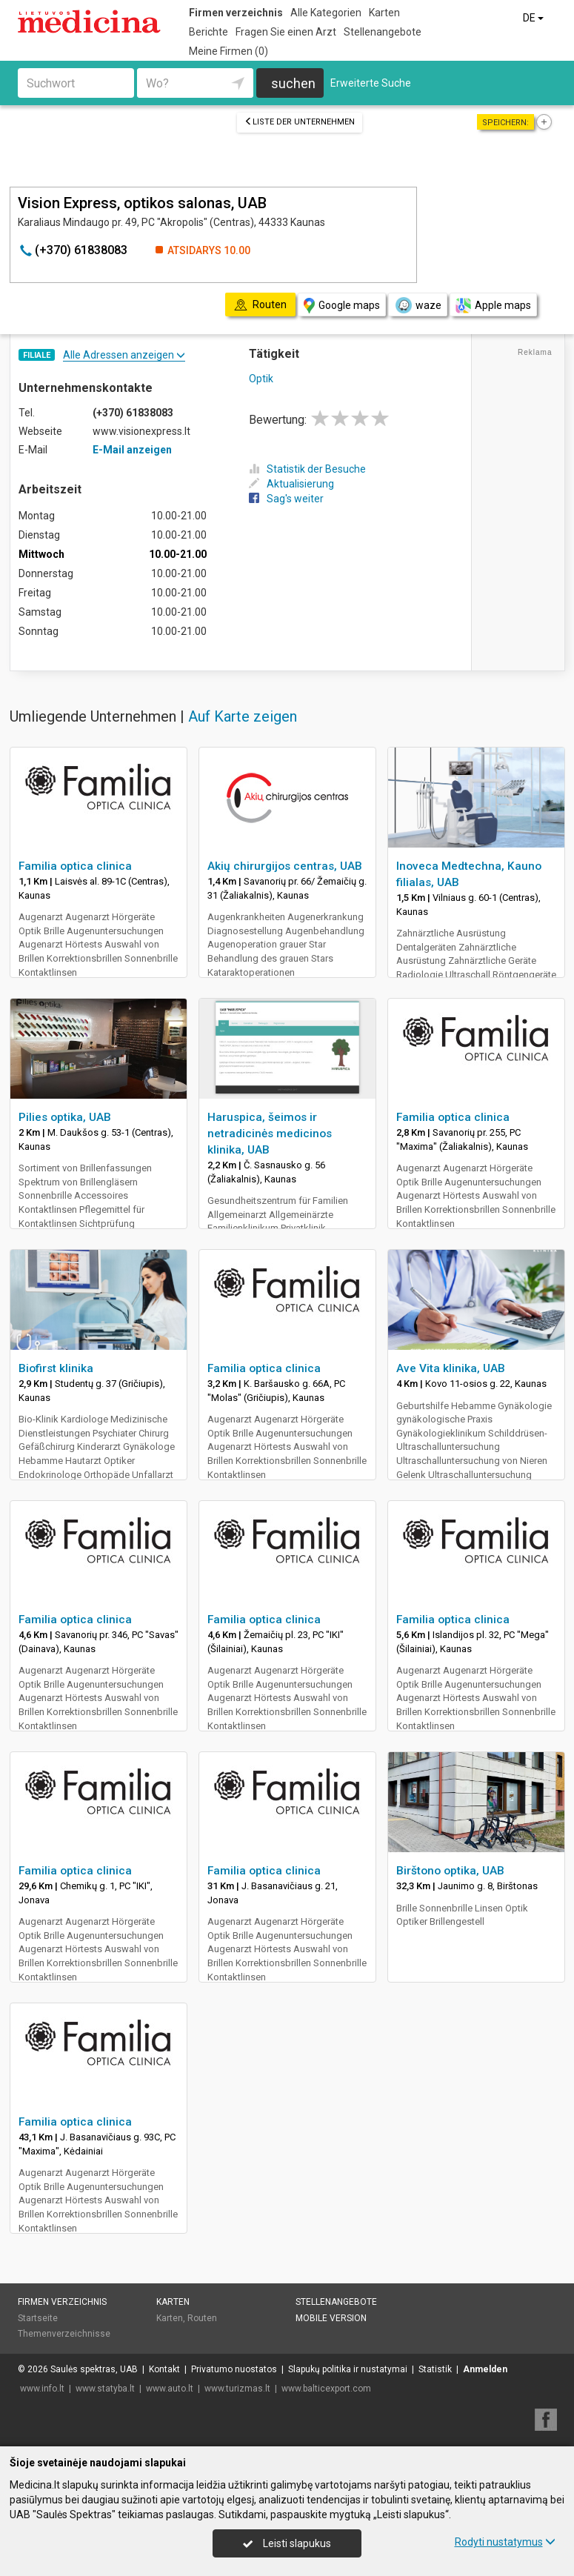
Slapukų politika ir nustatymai (347, 2369)
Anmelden (485, 2369)
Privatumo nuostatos (234, 2369)
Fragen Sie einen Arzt (286, 32)
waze (417, 305)
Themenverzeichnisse (64, 2334)
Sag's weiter (286, 499)
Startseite (38, 2318)
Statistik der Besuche (307, 469)
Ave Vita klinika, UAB (450, 1368)
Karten (384, 13)
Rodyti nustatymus (505, 2542)
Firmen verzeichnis (236, 13)
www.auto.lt (169, 2388)
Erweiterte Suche (370, 83)
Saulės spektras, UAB (94, 2369)
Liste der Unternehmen (299, 122)
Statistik (435, 2369)
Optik (261, 379)
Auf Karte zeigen (242, 716)
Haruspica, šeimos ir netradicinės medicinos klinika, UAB (269, 1133)
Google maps (342, 305)
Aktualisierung (291, 484)
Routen (202, 2318)
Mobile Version (331, 2318)
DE (534, 18)
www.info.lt (42, 2388)
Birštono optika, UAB (450, 1870)
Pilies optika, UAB (65, 1117)
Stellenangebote (382, 32)
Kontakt (164, 2369)
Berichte (208, 32)
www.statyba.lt (105, 2388)
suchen (293, 83)
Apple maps (493, 305)
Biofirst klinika (56, 1368)
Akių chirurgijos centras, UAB (284, 866)
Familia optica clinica (75, 866)
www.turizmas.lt (237, 2388)
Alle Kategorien (325, 13)
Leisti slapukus (286, 2543)
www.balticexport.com (326, 2388)
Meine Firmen (228, 51)
